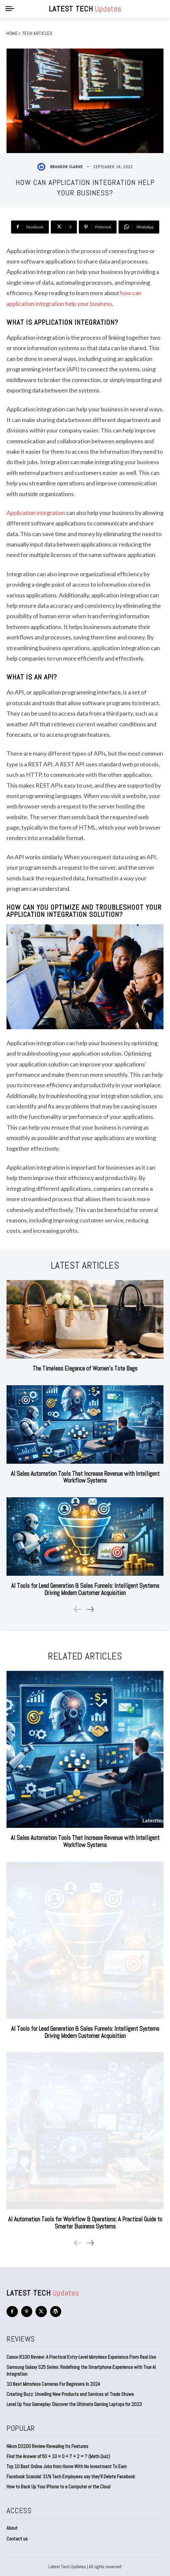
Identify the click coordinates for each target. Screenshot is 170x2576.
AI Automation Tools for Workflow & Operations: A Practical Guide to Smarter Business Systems (85, 2222)
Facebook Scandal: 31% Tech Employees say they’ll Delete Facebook (71, 2476)
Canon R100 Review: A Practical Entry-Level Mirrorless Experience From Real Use (81, 2357)
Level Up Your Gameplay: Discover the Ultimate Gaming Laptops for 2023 (74, 2404)
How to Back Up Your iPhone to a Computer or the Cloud (58, 2486)
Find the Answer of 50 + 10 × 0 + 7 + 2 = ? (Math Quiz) (58, 2456)
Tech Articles (37, 33)
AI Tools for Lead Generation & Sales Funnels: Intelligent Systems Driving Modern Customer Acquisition (85, 1589)
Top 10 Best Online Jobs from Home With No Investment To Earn (67, 2466)
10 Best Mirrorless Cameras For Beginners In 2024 (53, 2384)
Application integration (36, 512)
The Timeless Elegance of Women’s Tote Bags (85, 1368)
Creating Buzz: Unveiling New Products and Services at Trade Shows (70, 2394)
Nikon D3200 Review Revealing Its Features (47, 2446)
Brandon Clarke (66, 167)
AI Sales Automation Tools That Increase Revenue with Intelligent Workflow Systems (85, 1477)
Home (12, 33)
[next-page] (90, 1609)
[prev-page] (78, 1609)
